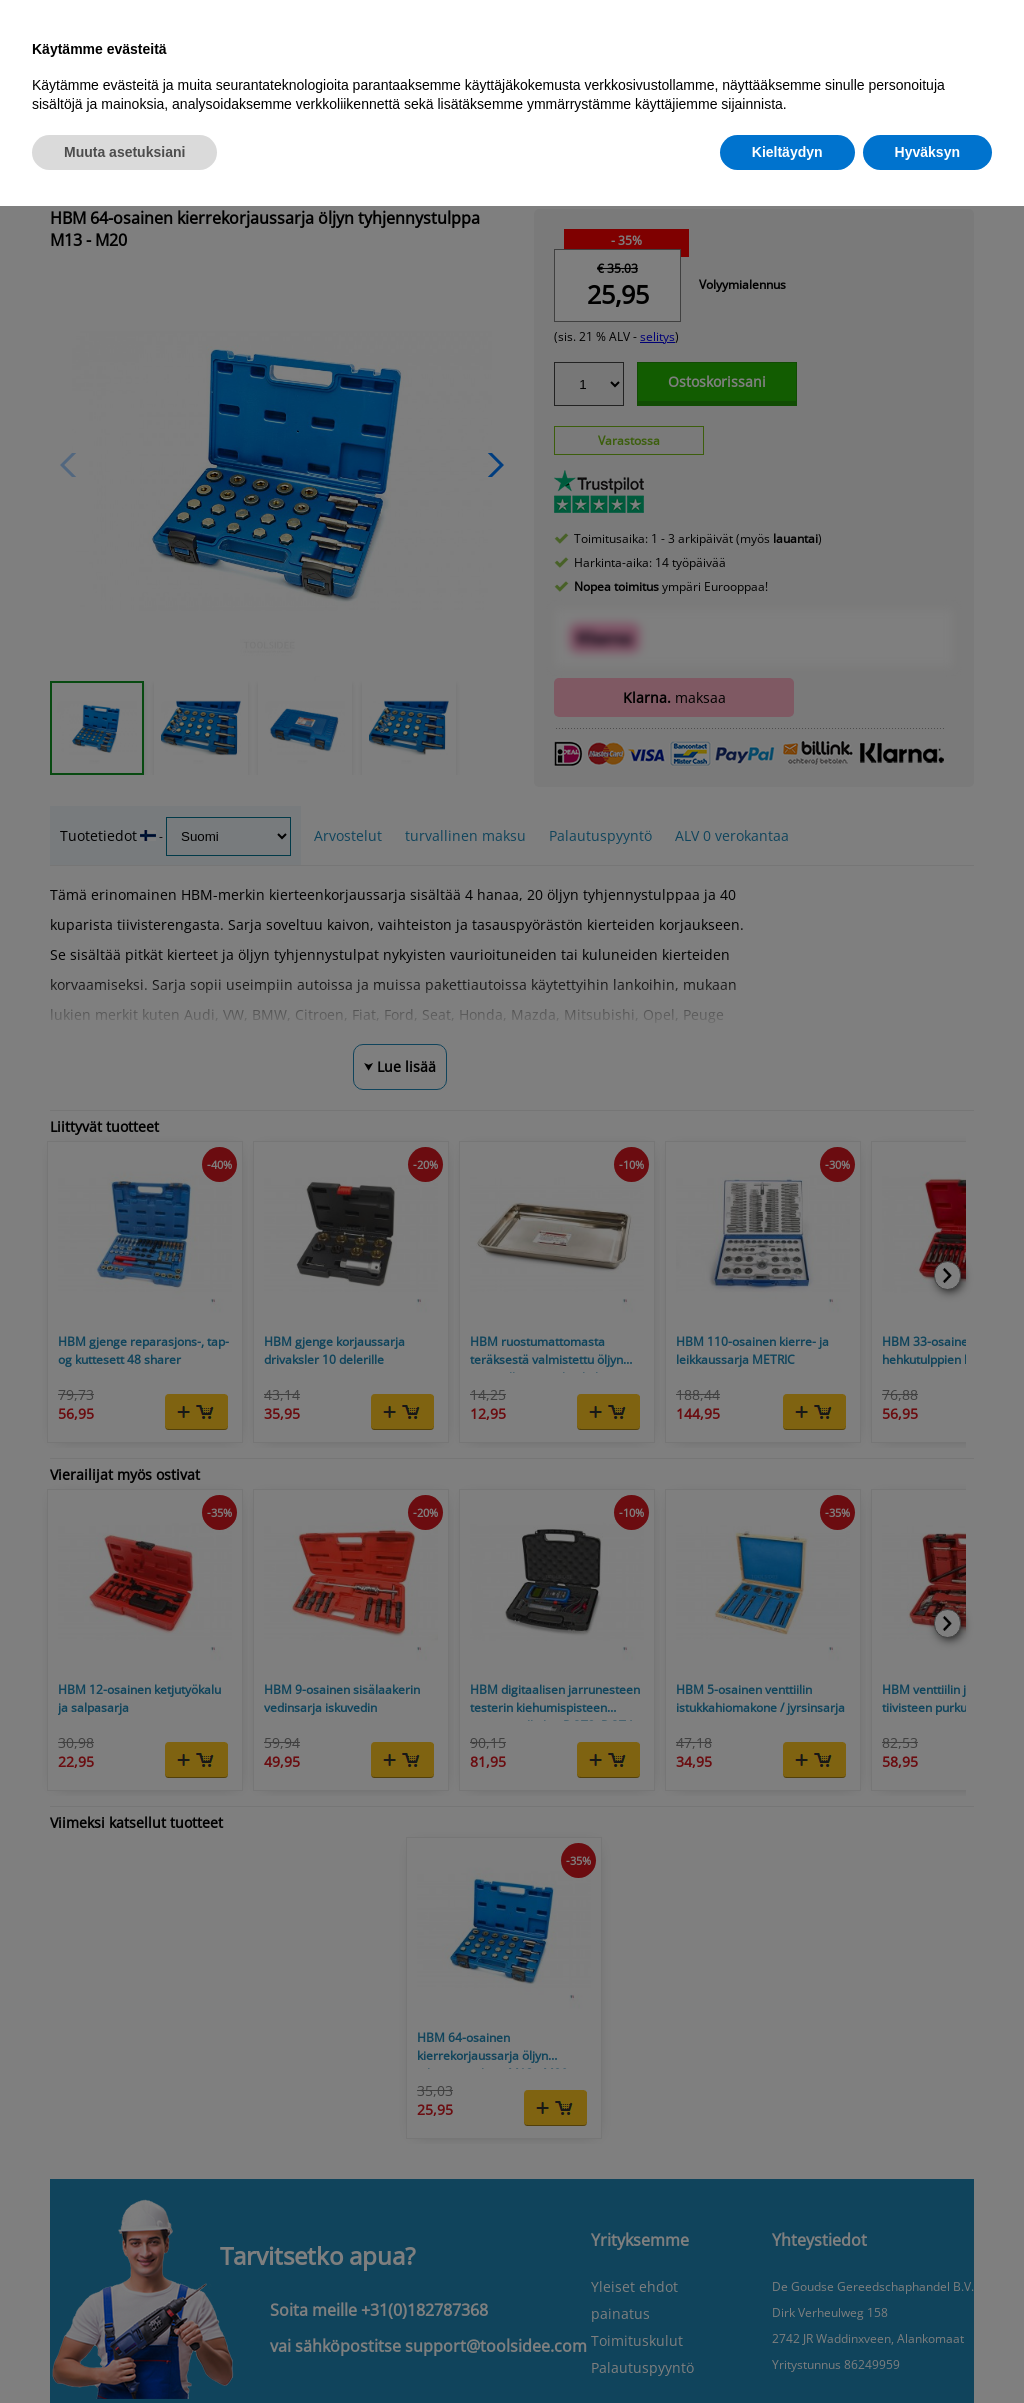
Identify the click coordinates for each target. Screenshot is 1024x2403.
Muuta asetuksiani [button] (124, 152)
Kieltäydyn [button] (787, 152)
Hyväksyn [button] (927, 152)
